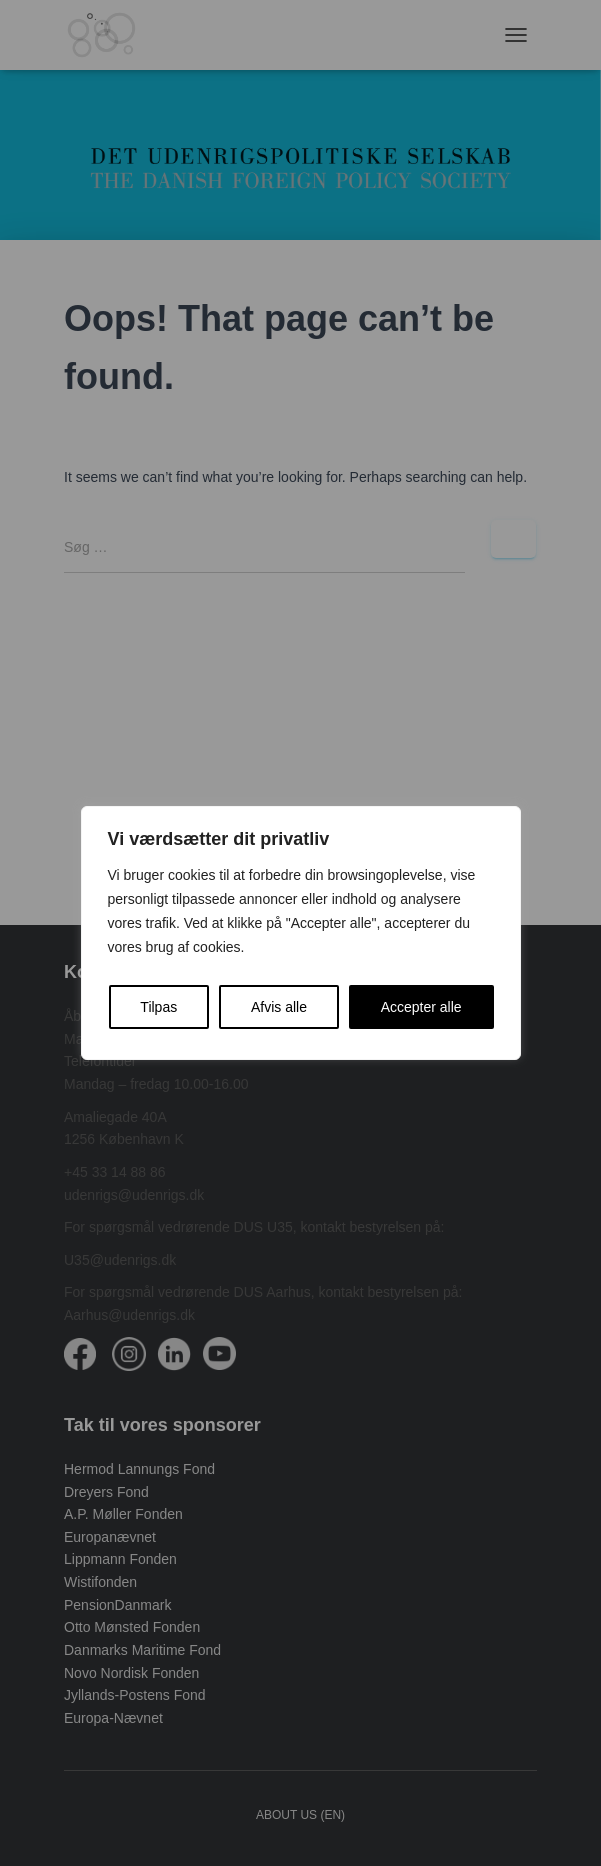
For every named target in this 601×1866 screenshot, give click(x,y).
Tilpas (158, 1007)
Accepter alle (421, 1007)
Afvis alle (279, 1007)
